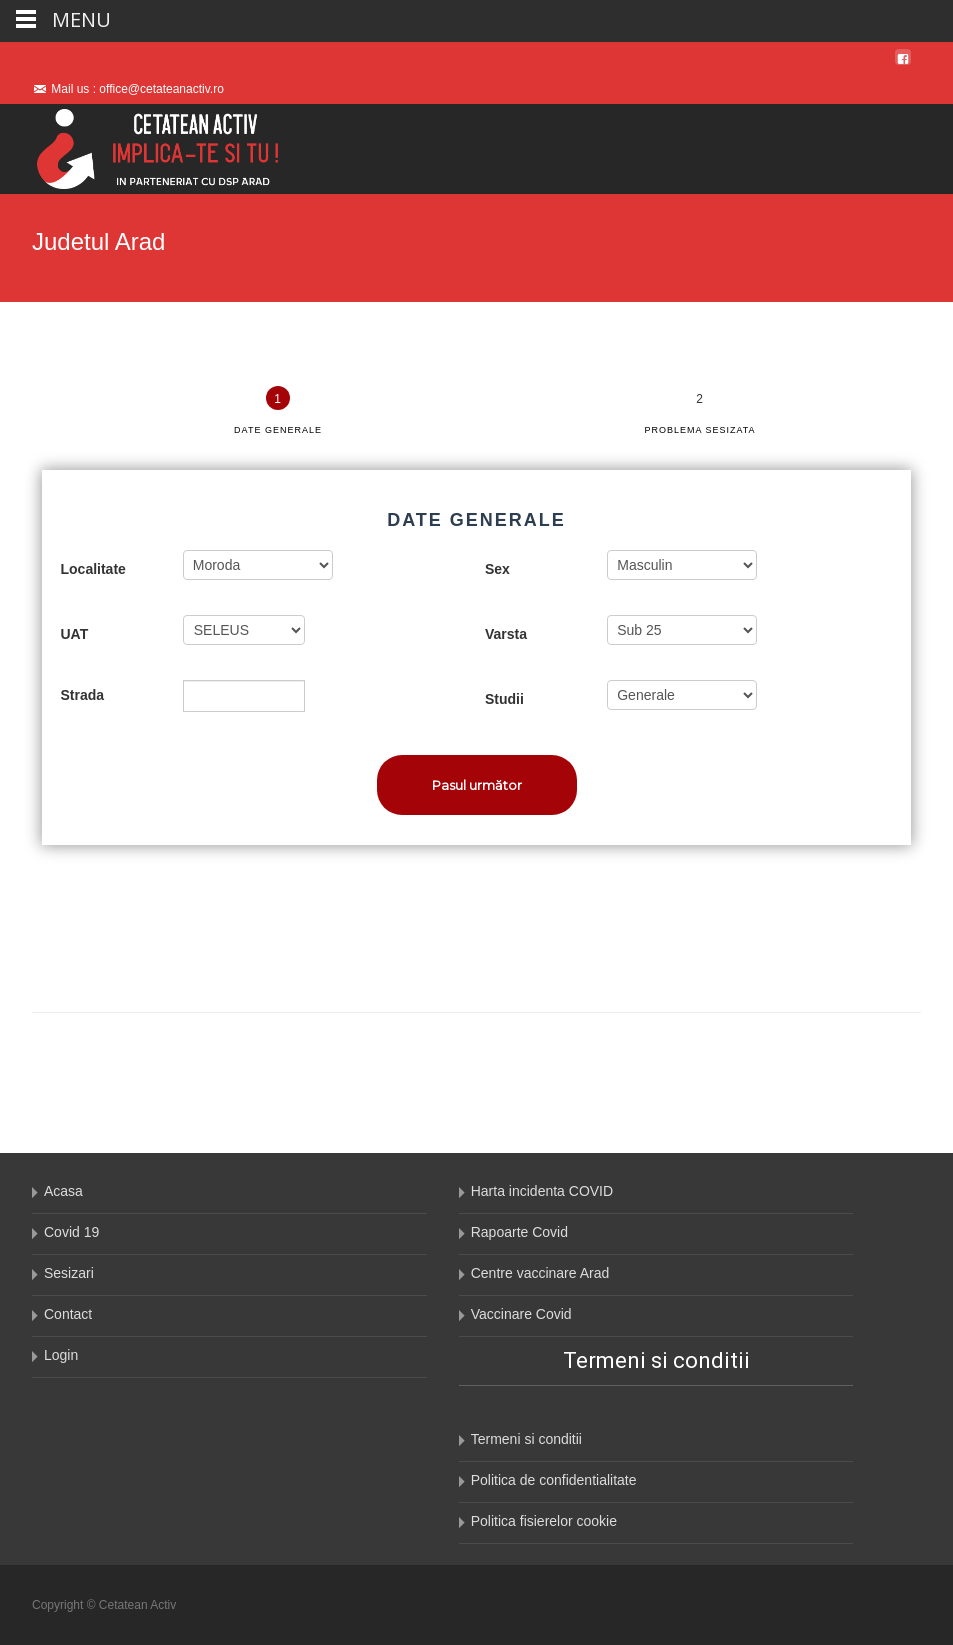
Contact (68, 1314)
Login (61, 1355)
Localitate (93, 569)
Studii (504, 699)
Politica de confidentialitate (554, 1480)
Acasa (63, 1191)
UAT (75, 634)
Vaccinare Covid (521, 1314)
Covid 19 (71, 1232)
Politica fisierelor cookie (544, 1521)
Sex (497, 569)
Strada (83, 695)
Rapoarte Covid (519, 1232)
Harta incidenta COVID (542, 1191)
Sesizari (69, 1273)
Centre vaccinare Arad (540, 1273)
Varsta (506, 634)
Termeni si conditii (526, 1439)
